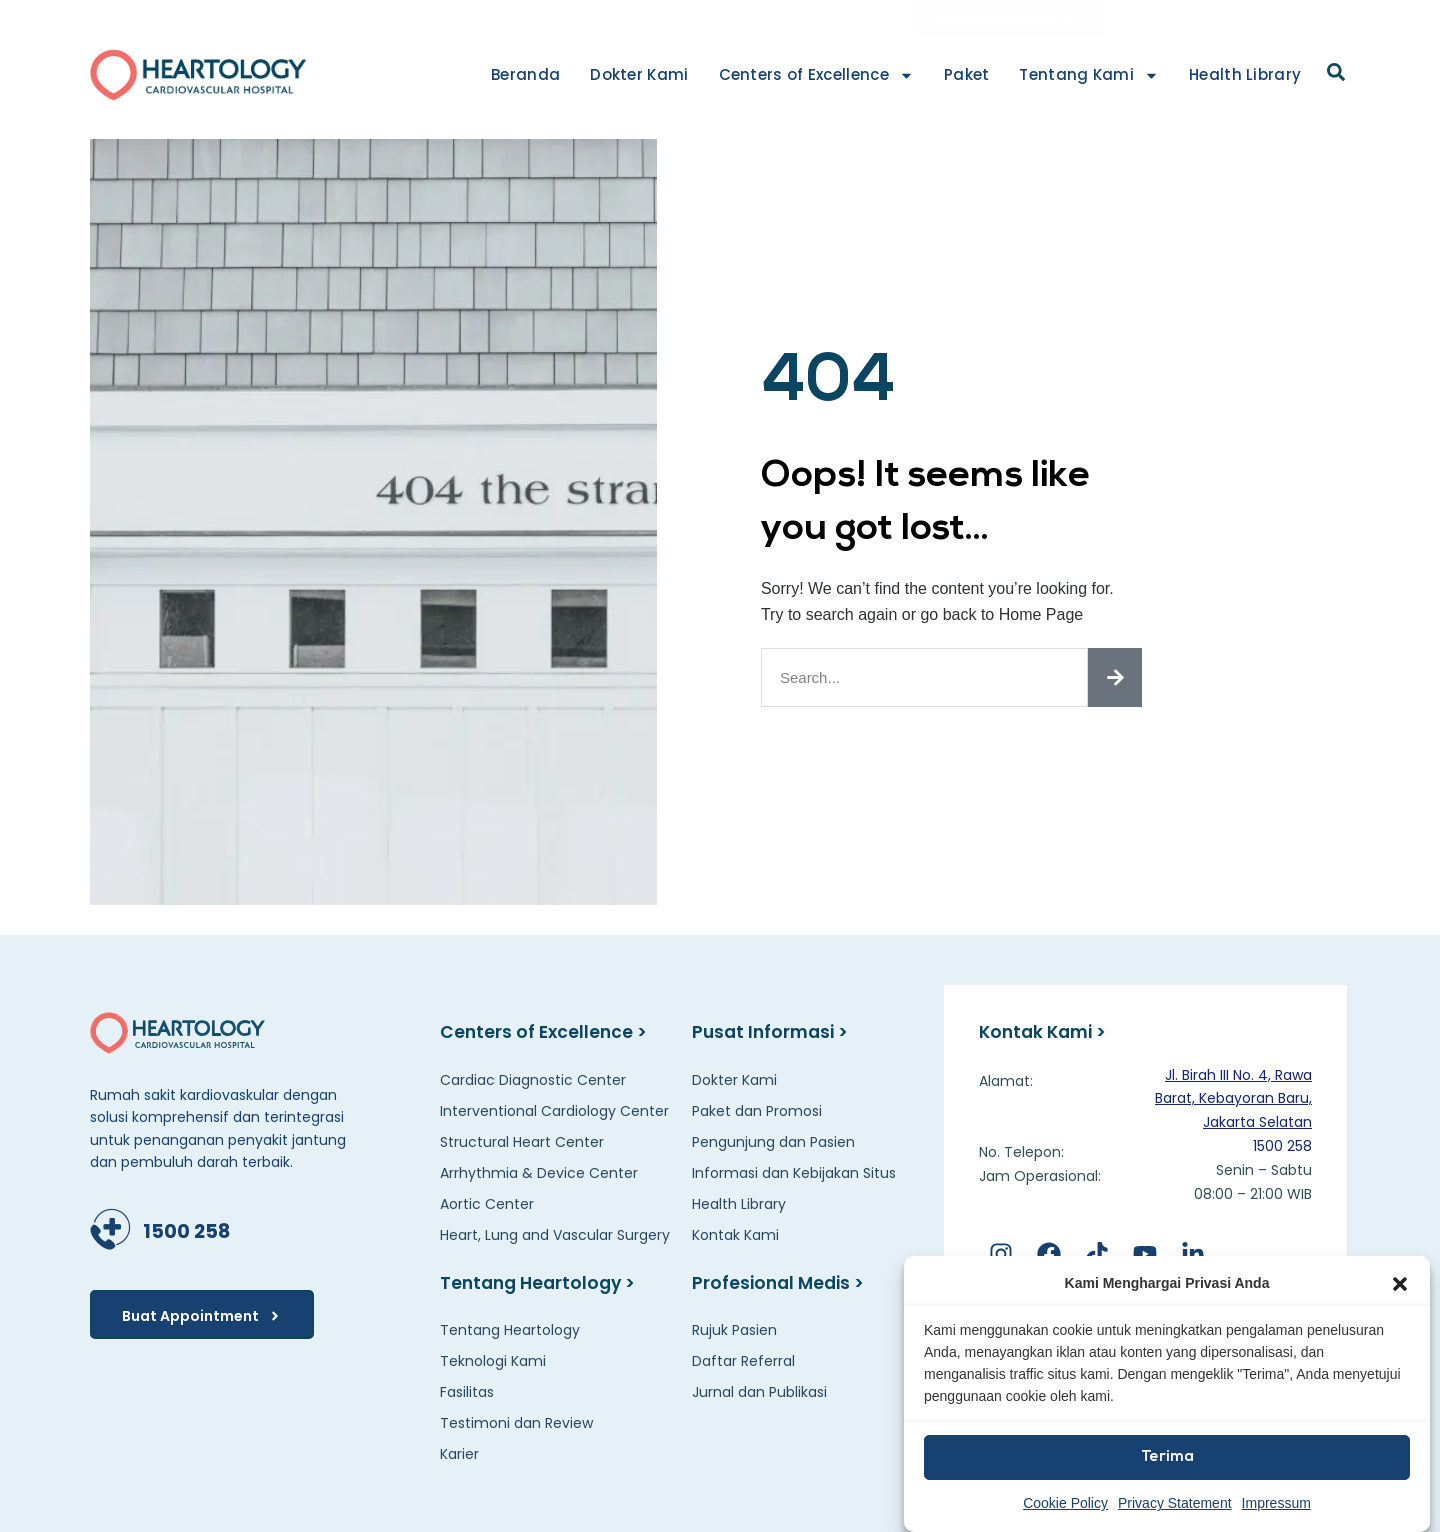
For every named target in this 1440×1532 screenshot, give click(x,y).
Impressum (1276, 1503)
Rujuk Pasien (734, 1330)
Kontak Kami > (1046, 1031)
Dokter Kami (639, 74)
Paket (967, 74)
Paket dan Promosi (757, 1111)
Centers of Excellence (816, 75)
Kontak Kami (1305, 18)
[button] (1400, 1284)
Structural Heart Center (522, 1142)
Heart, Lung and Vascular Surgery (555, 1235)
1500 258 (184, 1229)
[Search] (1115, 677)
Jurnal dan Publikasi (759, 1392)
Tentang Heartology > (541, 1282)
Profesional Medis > (781, 1282)
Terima (1167, 1457)
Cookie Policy (1065, 1503)
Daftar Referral (743, 1361)
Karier (459, 1454)
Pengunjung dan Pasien (773, 1142)
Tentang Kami (1089, 75)
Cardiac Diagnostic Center (533, 1080)
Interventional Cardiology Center (554, 1111)
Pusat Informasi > (773, 1031)
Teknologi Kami (493, 1361)
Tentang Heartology (510, 1330)
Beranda (525, 74)
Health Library (1245, 74)
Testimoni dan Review (516, 1423)
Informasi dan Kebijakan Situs (794, 1173)
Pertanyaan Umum (1195, 18)
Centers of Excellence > (545, 1031)
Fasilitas (467, 1392)
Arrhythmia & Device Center (539, 1173)
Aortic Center (487, 1204)
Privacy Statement (1175, 1503)
